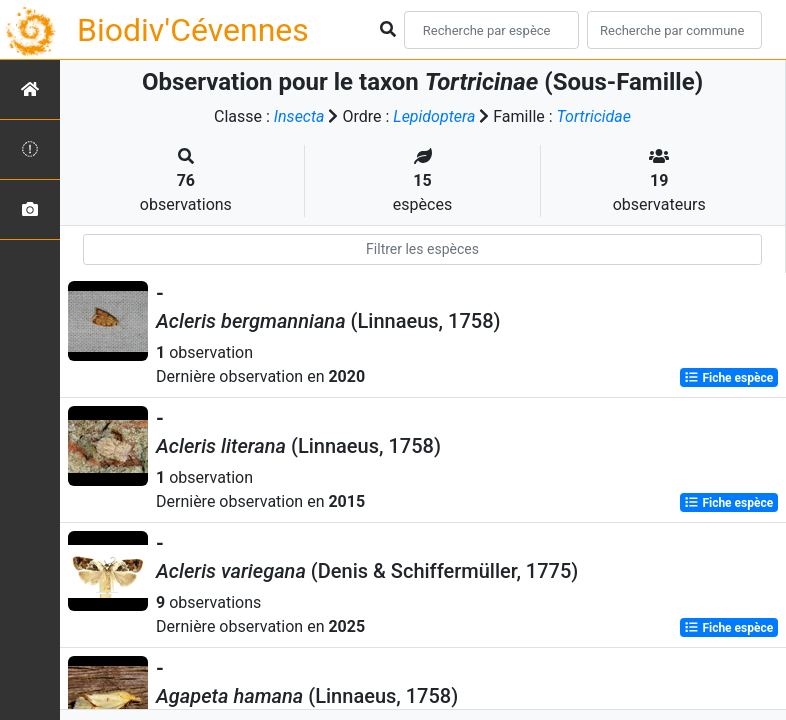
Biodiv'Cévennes (193, 30)
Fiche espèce (728, 378)
